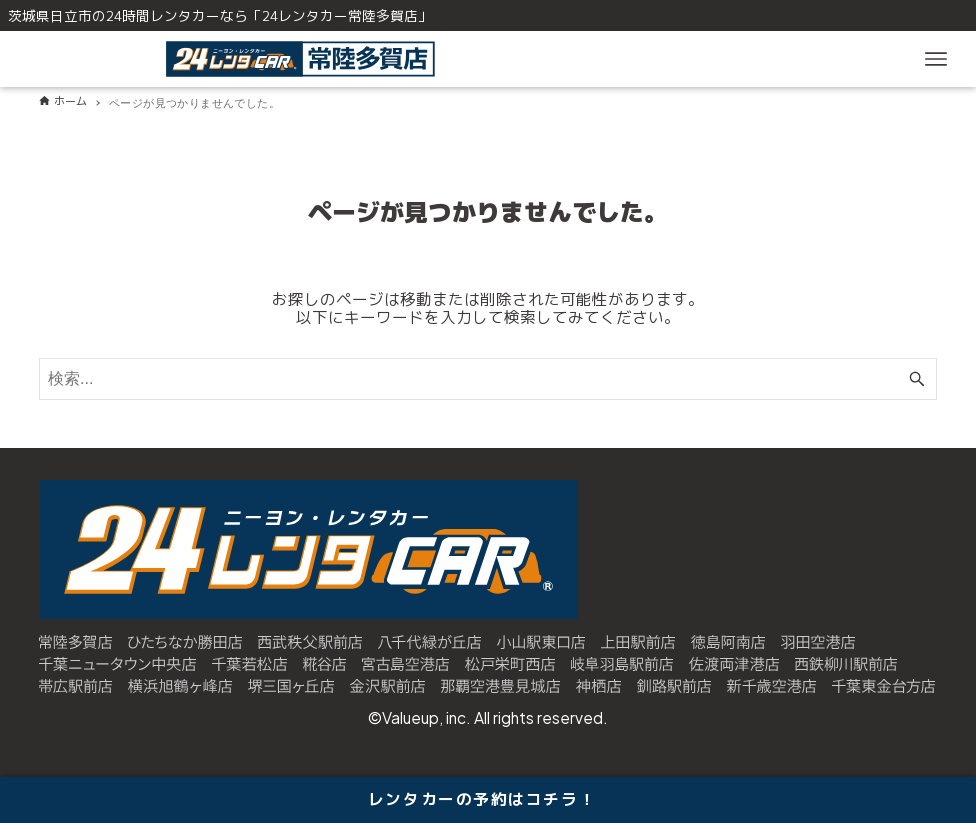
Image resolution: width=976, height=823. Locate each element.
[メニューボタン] (936, 59)
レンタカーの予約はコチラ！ (482, 799)
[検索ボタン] (917, 379)
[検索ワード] (488, 379)
